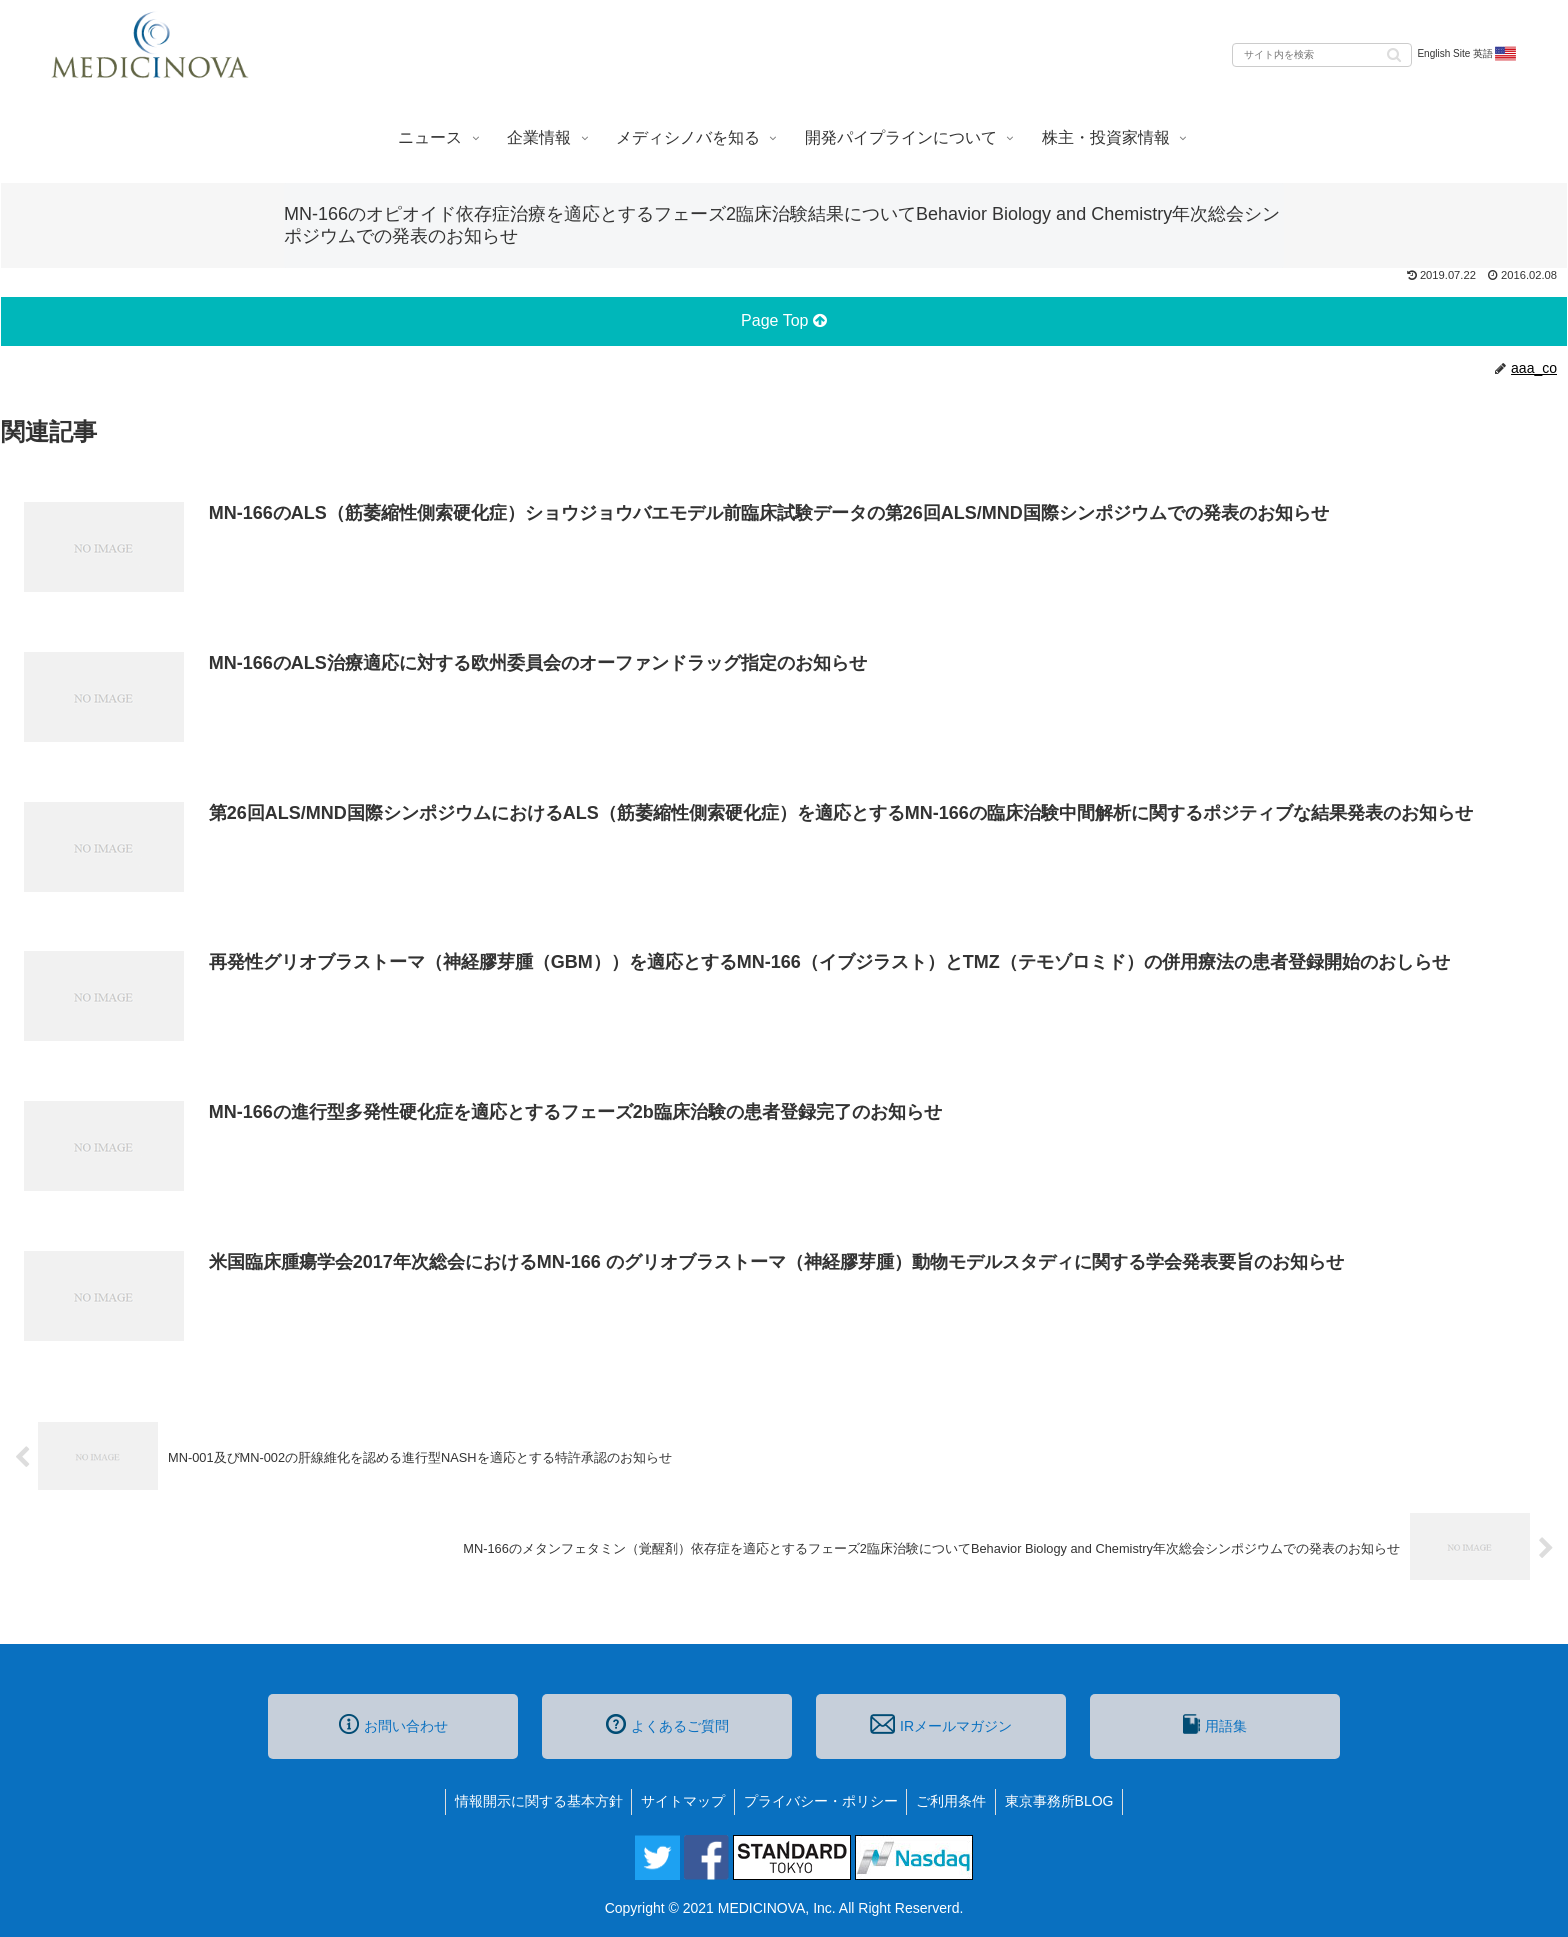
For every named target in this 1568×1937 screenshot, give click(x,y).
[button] (1394, 53)
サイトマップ (681, 1801)
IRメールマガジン (941, 1724)
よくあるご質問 (667, 1724)
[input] (1322, 55)
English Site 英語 (1467, 54)
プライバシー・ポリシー (821, 1801)
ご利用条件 (954, 1801)
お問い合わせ (393, 1724)
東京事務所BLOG (1064, 1801)
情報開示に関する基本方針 (534, 1801)
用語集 (1215, 1724)
